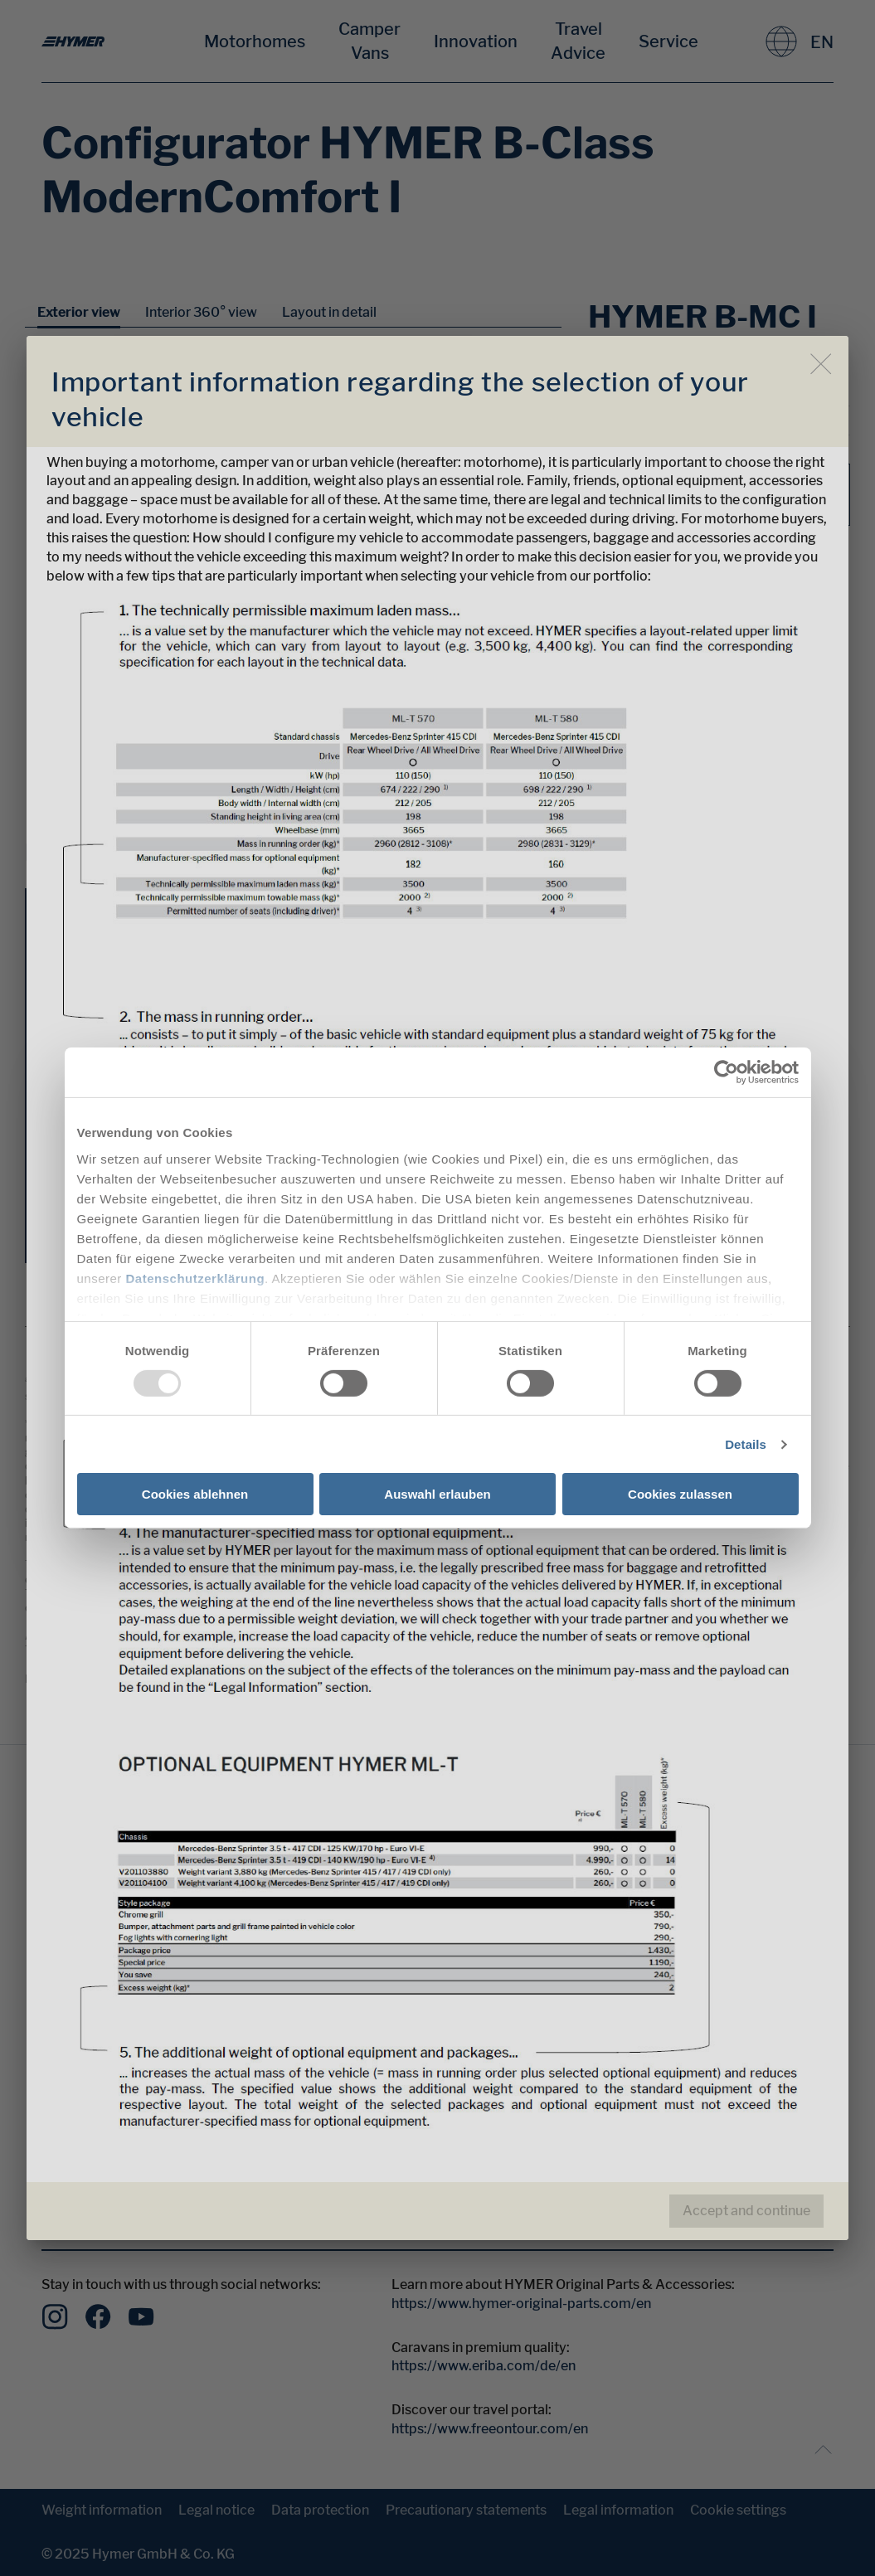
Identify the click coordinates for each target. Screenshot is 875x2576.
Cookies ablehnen (195, 1494)
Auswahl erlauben (437, 1494)
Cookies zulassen (680, 1494)
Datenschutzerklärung (195, 1278)
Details (745, 1444)
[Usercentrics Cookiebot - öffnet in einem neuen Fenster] (726, 1072)
